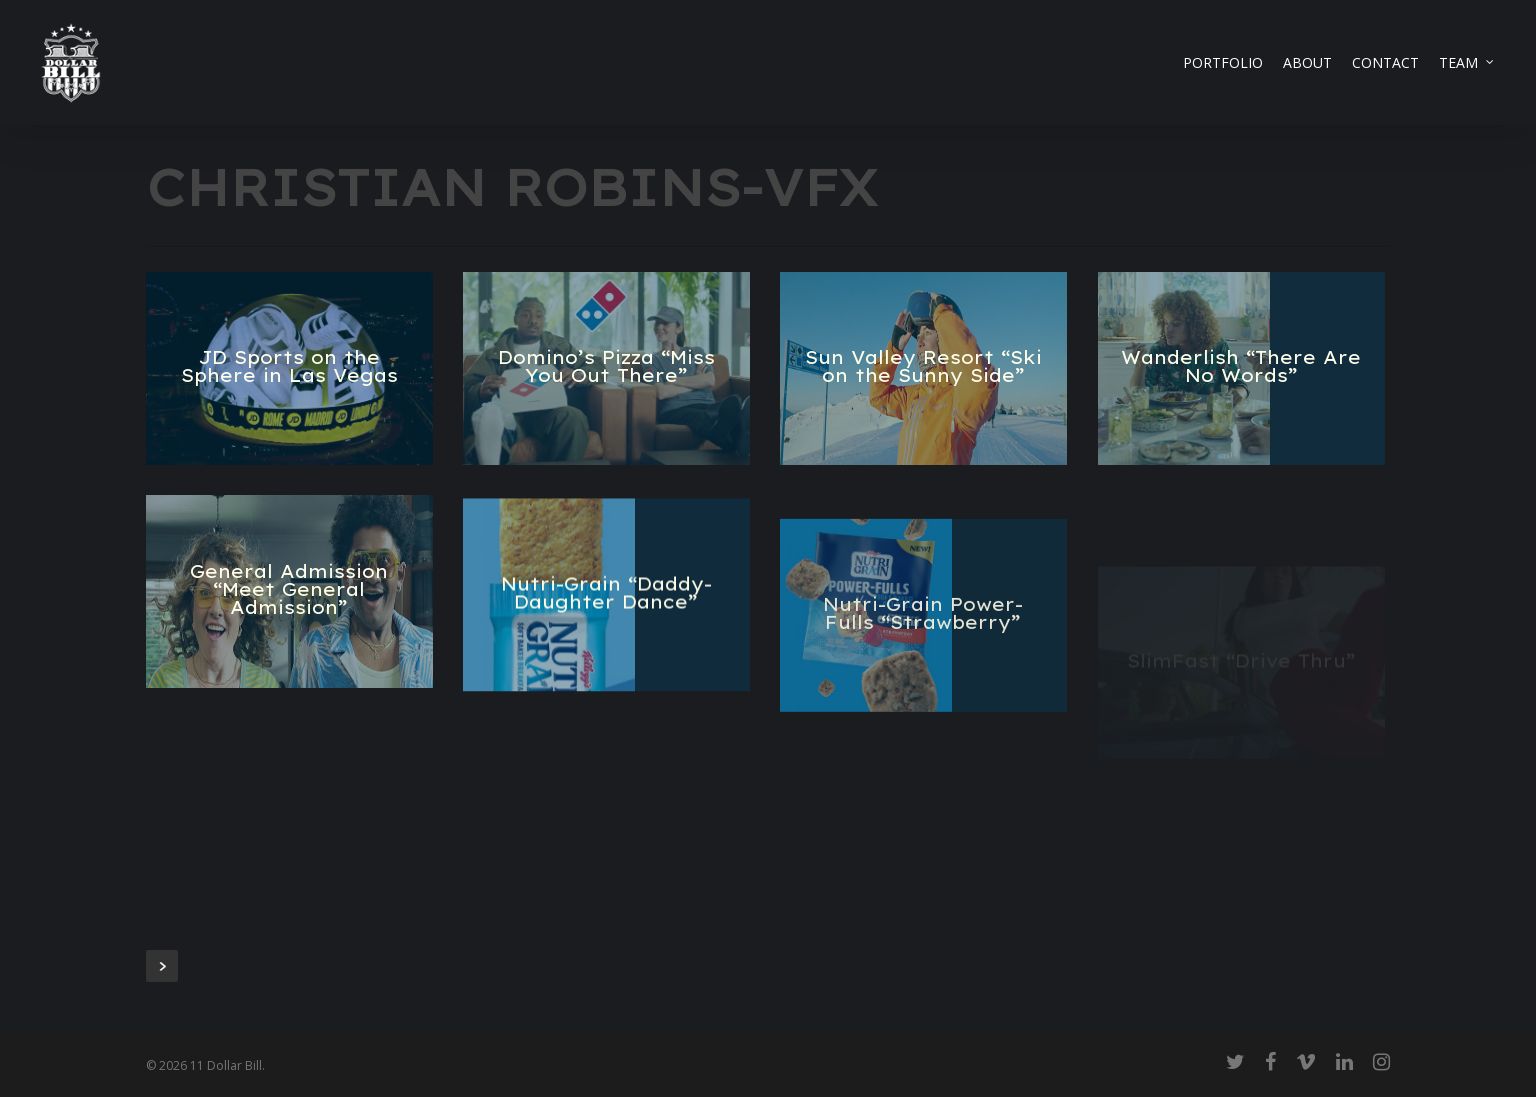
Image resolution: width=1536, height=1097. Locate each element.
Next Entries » (162, 966)
